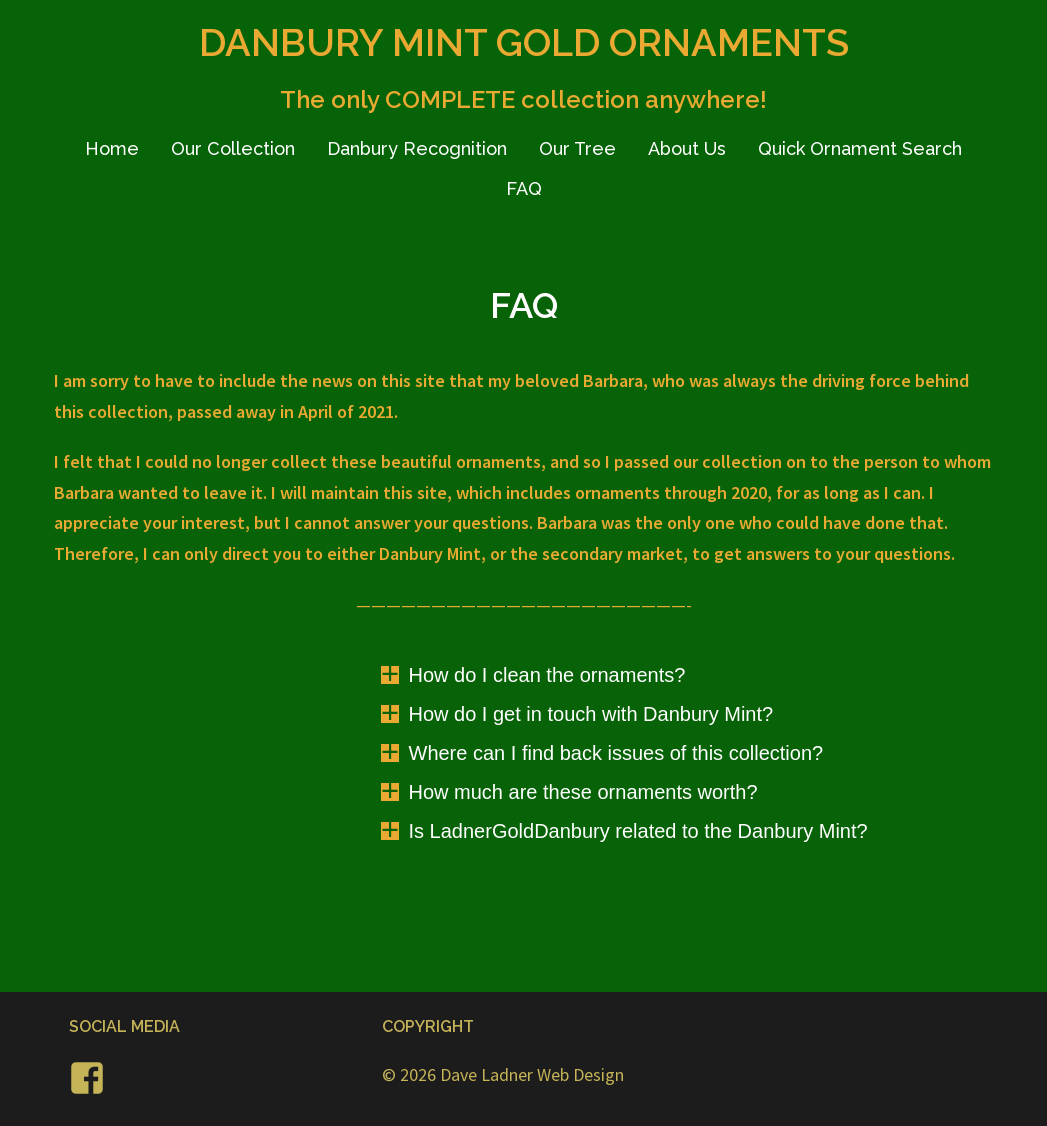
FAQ (524, 188)
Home (112, 148)
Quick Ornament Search (860, 148)
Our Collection (233, 148)
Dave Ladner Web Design (532, 1074)
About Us (687, 148)
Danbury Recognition (417, 148)
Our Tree (577, 148)
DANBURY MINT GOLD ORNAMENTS (524, 42)
